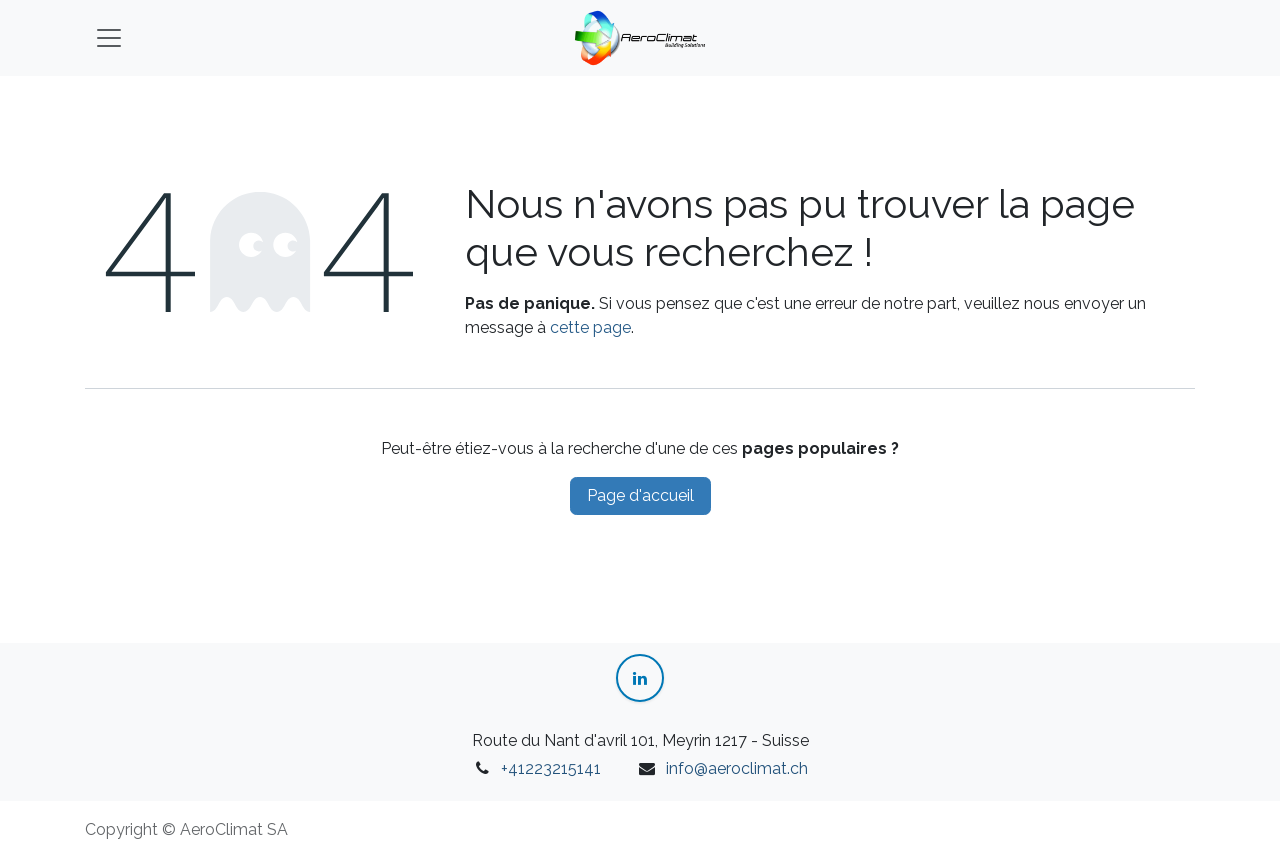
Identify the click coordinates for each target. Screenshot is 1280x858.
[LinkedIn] (640, 678)
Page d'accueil (640, 495)
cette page (590, 327)
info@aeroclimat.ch (737, 768)
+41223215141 (551, 768)
